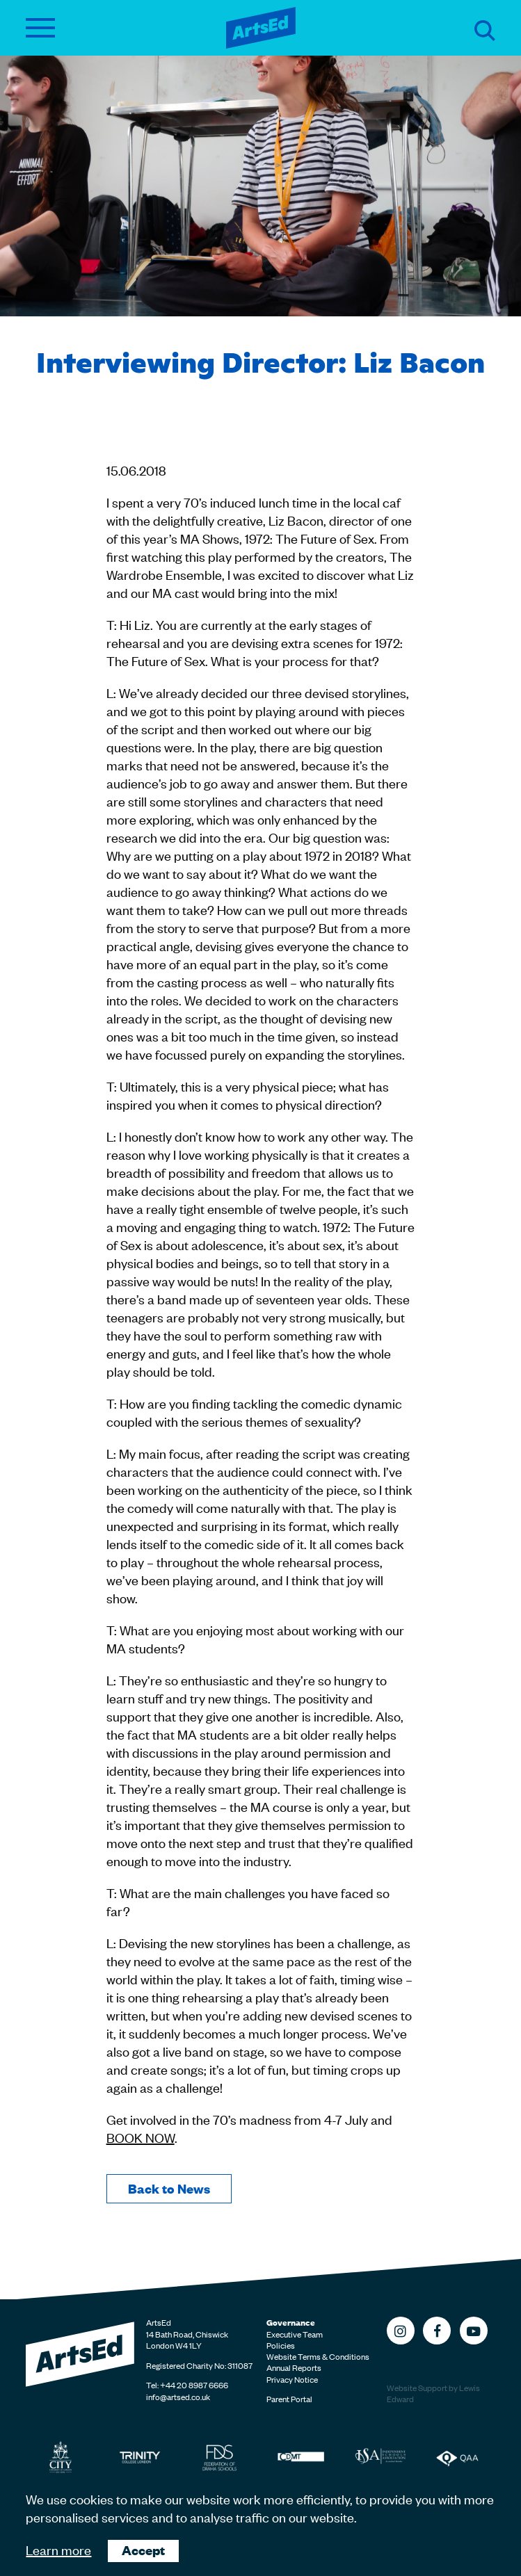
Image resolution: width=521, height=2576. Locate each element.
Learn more (58, 2549)
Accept (143, 2550)
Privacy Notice (292, 2379)
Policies (280, 2345)
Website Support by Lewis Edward (433, 2393)
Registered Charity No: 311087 (199, 2365)
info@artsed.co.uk (178, 2396)
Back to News (169, 2188)
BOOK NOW (140, 2137)
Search (484, 30)
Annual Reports (293, 2367)
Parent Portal (289, 2398)
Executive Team (294, 2334)
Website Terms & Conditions (317, 2356)
